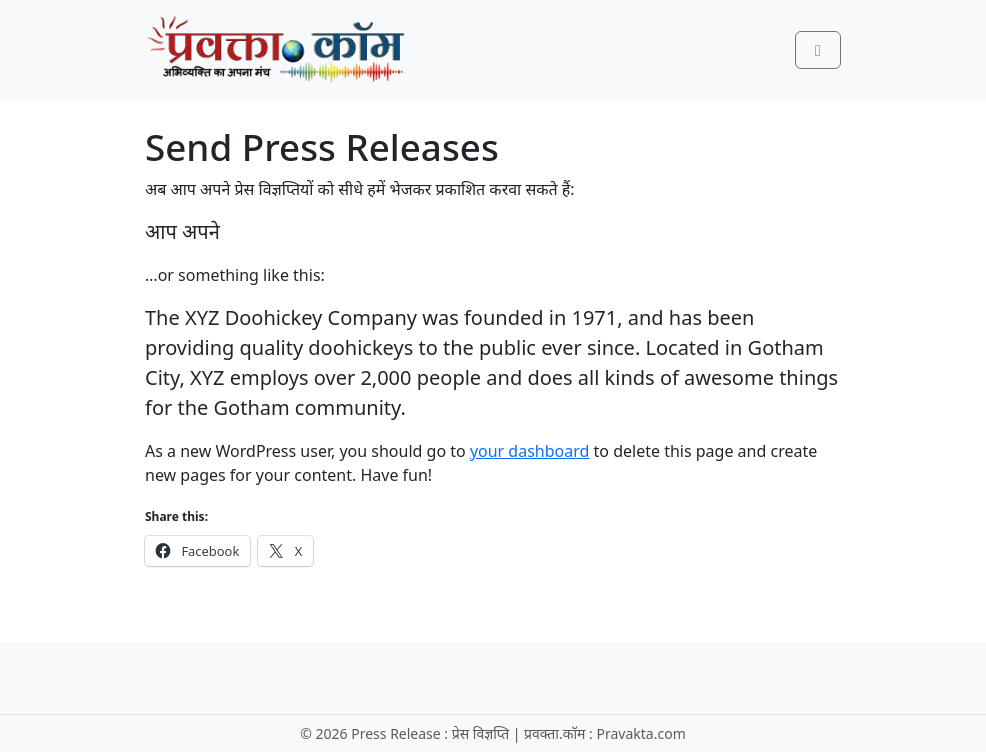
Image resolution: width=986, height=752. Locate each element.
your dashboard (530, 451)
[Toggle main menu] (818, 50)
